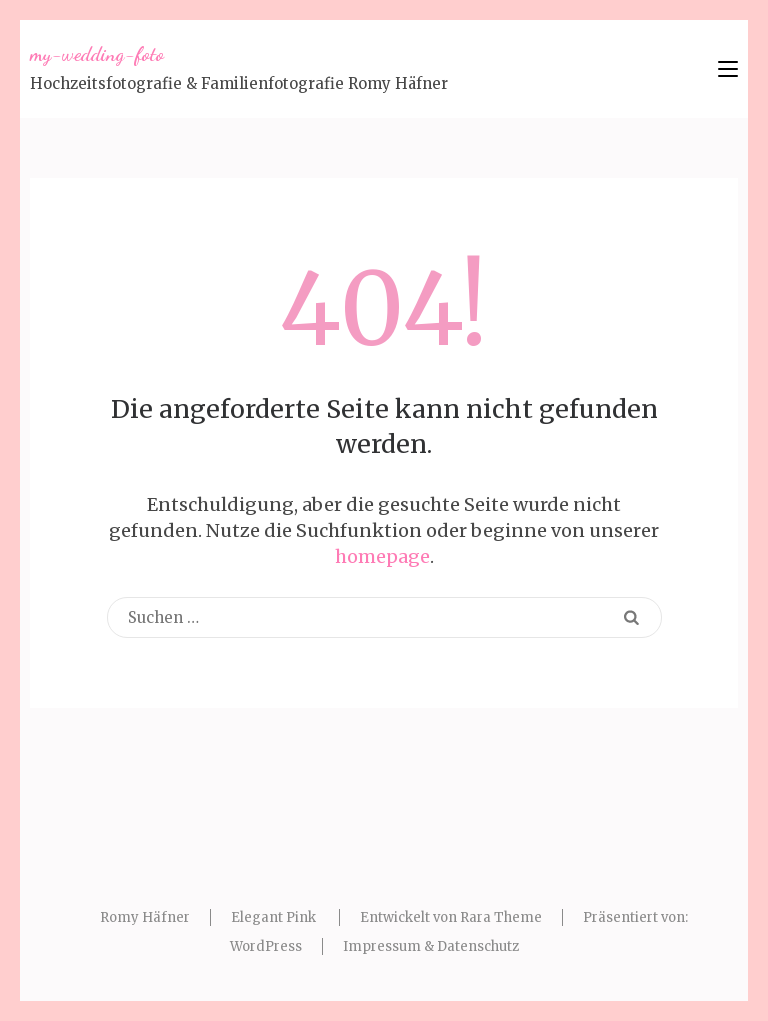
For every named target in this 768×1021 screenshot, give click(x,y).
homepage (382, 556)
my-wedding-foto (97, 54)
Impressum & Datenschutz (431, 946)
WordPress (266, 946)
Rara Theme (501, 917)
